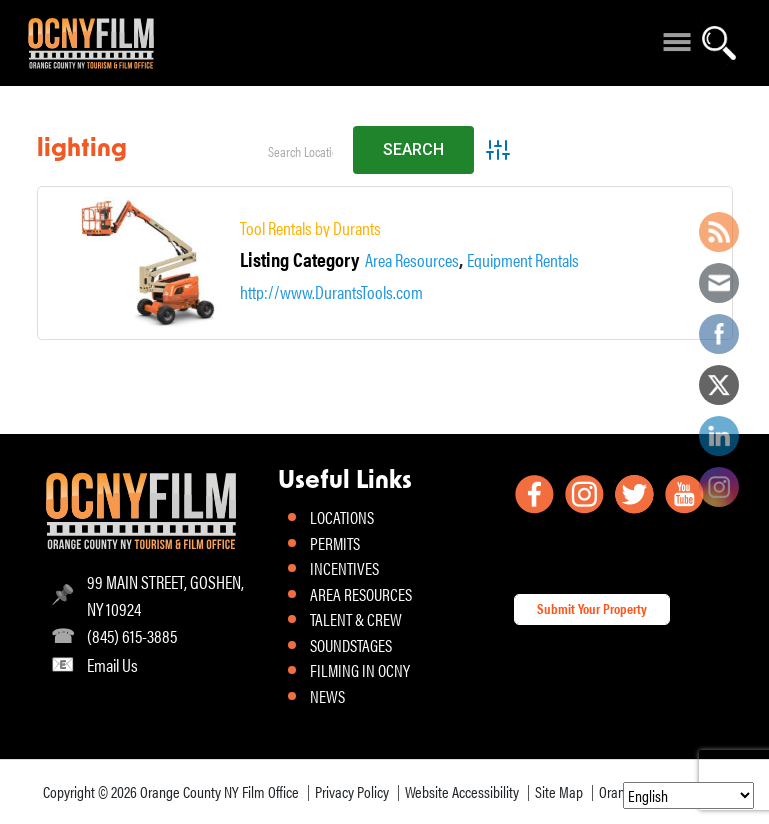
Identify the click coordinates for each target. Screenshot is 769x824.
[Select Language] (688, 795)
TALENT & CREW (356, 619)
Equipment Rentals (523, 260)
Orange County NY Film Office (219, 791)
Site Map (559, 791)
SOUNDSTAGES (351, 645)
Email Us (112, 664)
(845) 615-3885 (132, 635)
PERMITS (335, 543)
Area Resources (412, 260)
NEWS (327, 696)
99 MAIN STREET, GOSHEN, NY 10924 (165, 595)
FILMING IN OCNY (360, 670)
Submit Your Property (592, 608)
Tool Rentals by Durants (310, 228)
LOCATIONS (342, 517)
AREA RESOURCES (361, 594)
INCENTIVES (344, 568)
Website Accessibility (462, 791)
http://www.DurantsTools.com (331, 292)
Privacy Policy (352, 791)
